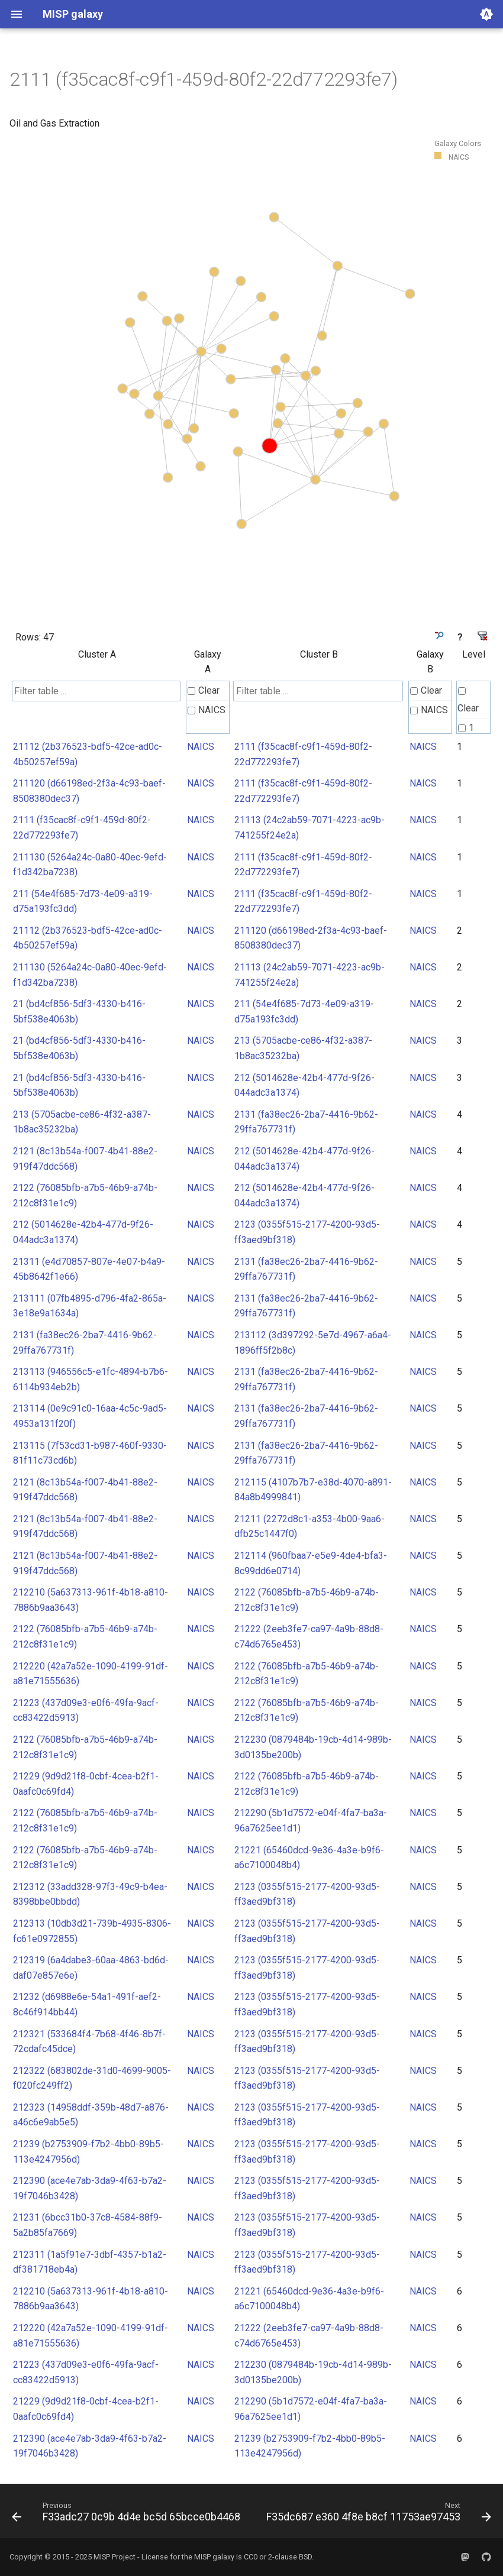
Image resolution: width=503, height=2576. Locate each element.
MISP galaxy (214, 2556)
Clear (204, 690)
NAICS (206, 710)
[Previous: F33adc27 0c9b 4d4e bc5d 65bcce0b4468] (127, 2514)
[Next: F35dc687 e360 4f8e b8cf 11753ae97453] (377, 2514)
